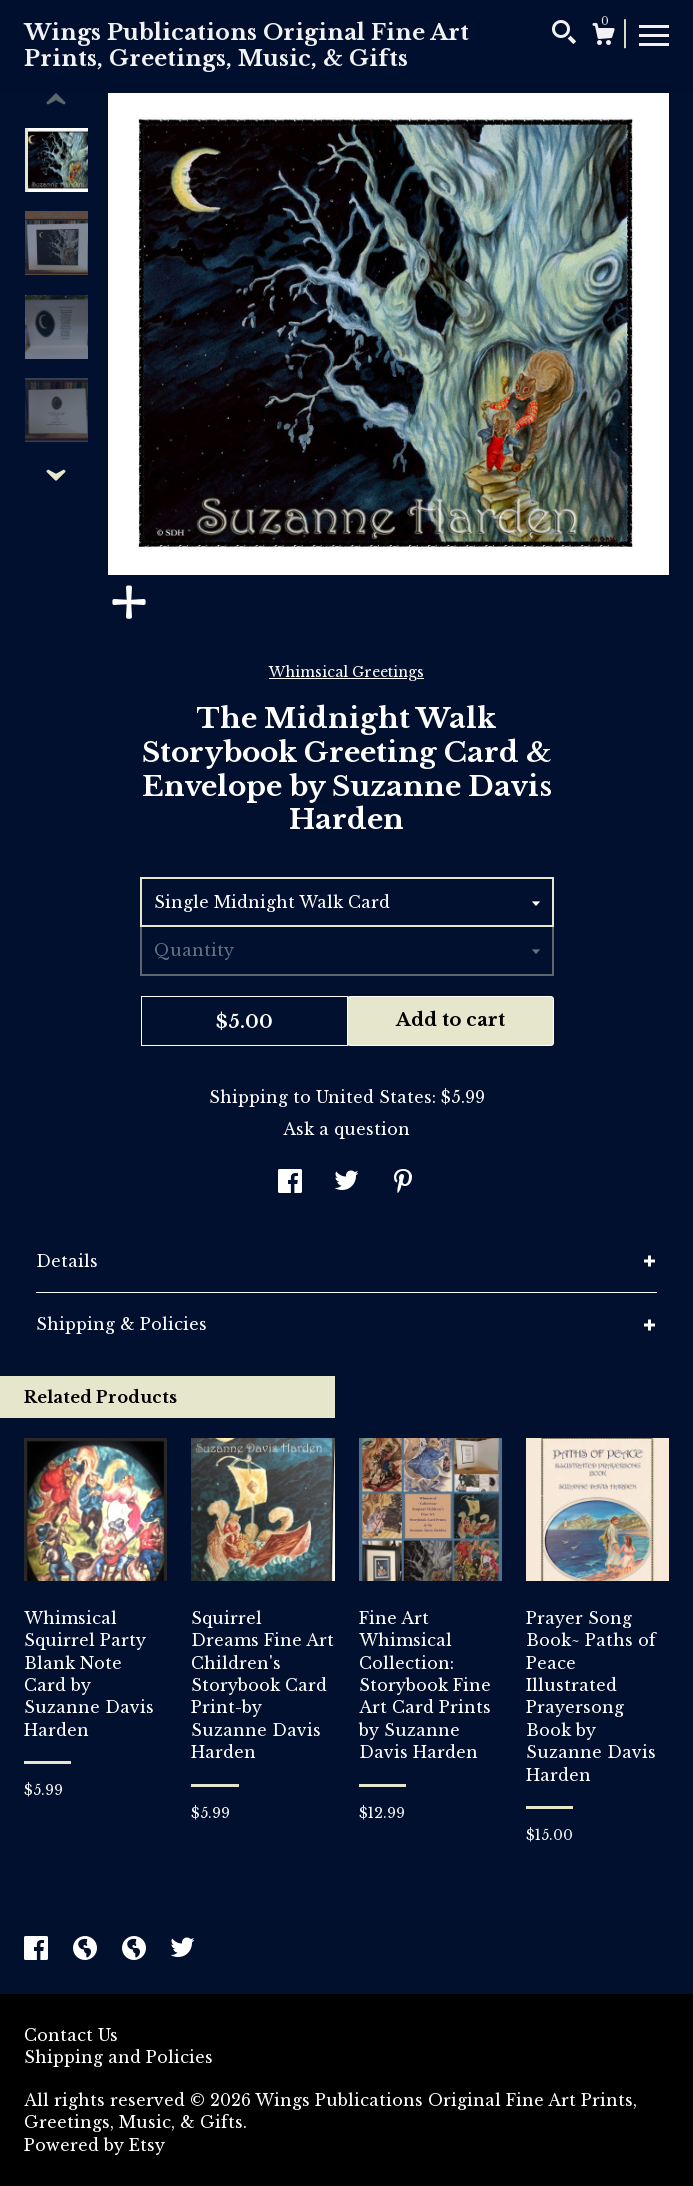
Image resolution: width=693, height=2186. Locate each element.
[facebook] (38, 1951)
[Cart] (603, 37)
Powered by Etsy (94, 2145)
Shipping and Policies (118, 2057)
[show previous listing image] (56, 100)
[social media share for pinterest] (403, 1183)
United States (374, 1097)
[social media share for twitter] (346, 1183)
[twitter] (182, 1951)
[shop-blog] (87, 1951)
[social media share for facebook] (290, 1183)
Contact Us (71, 2035)
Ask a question (346, 1129)
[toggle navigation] (654, 34)
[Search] (564, 35)
